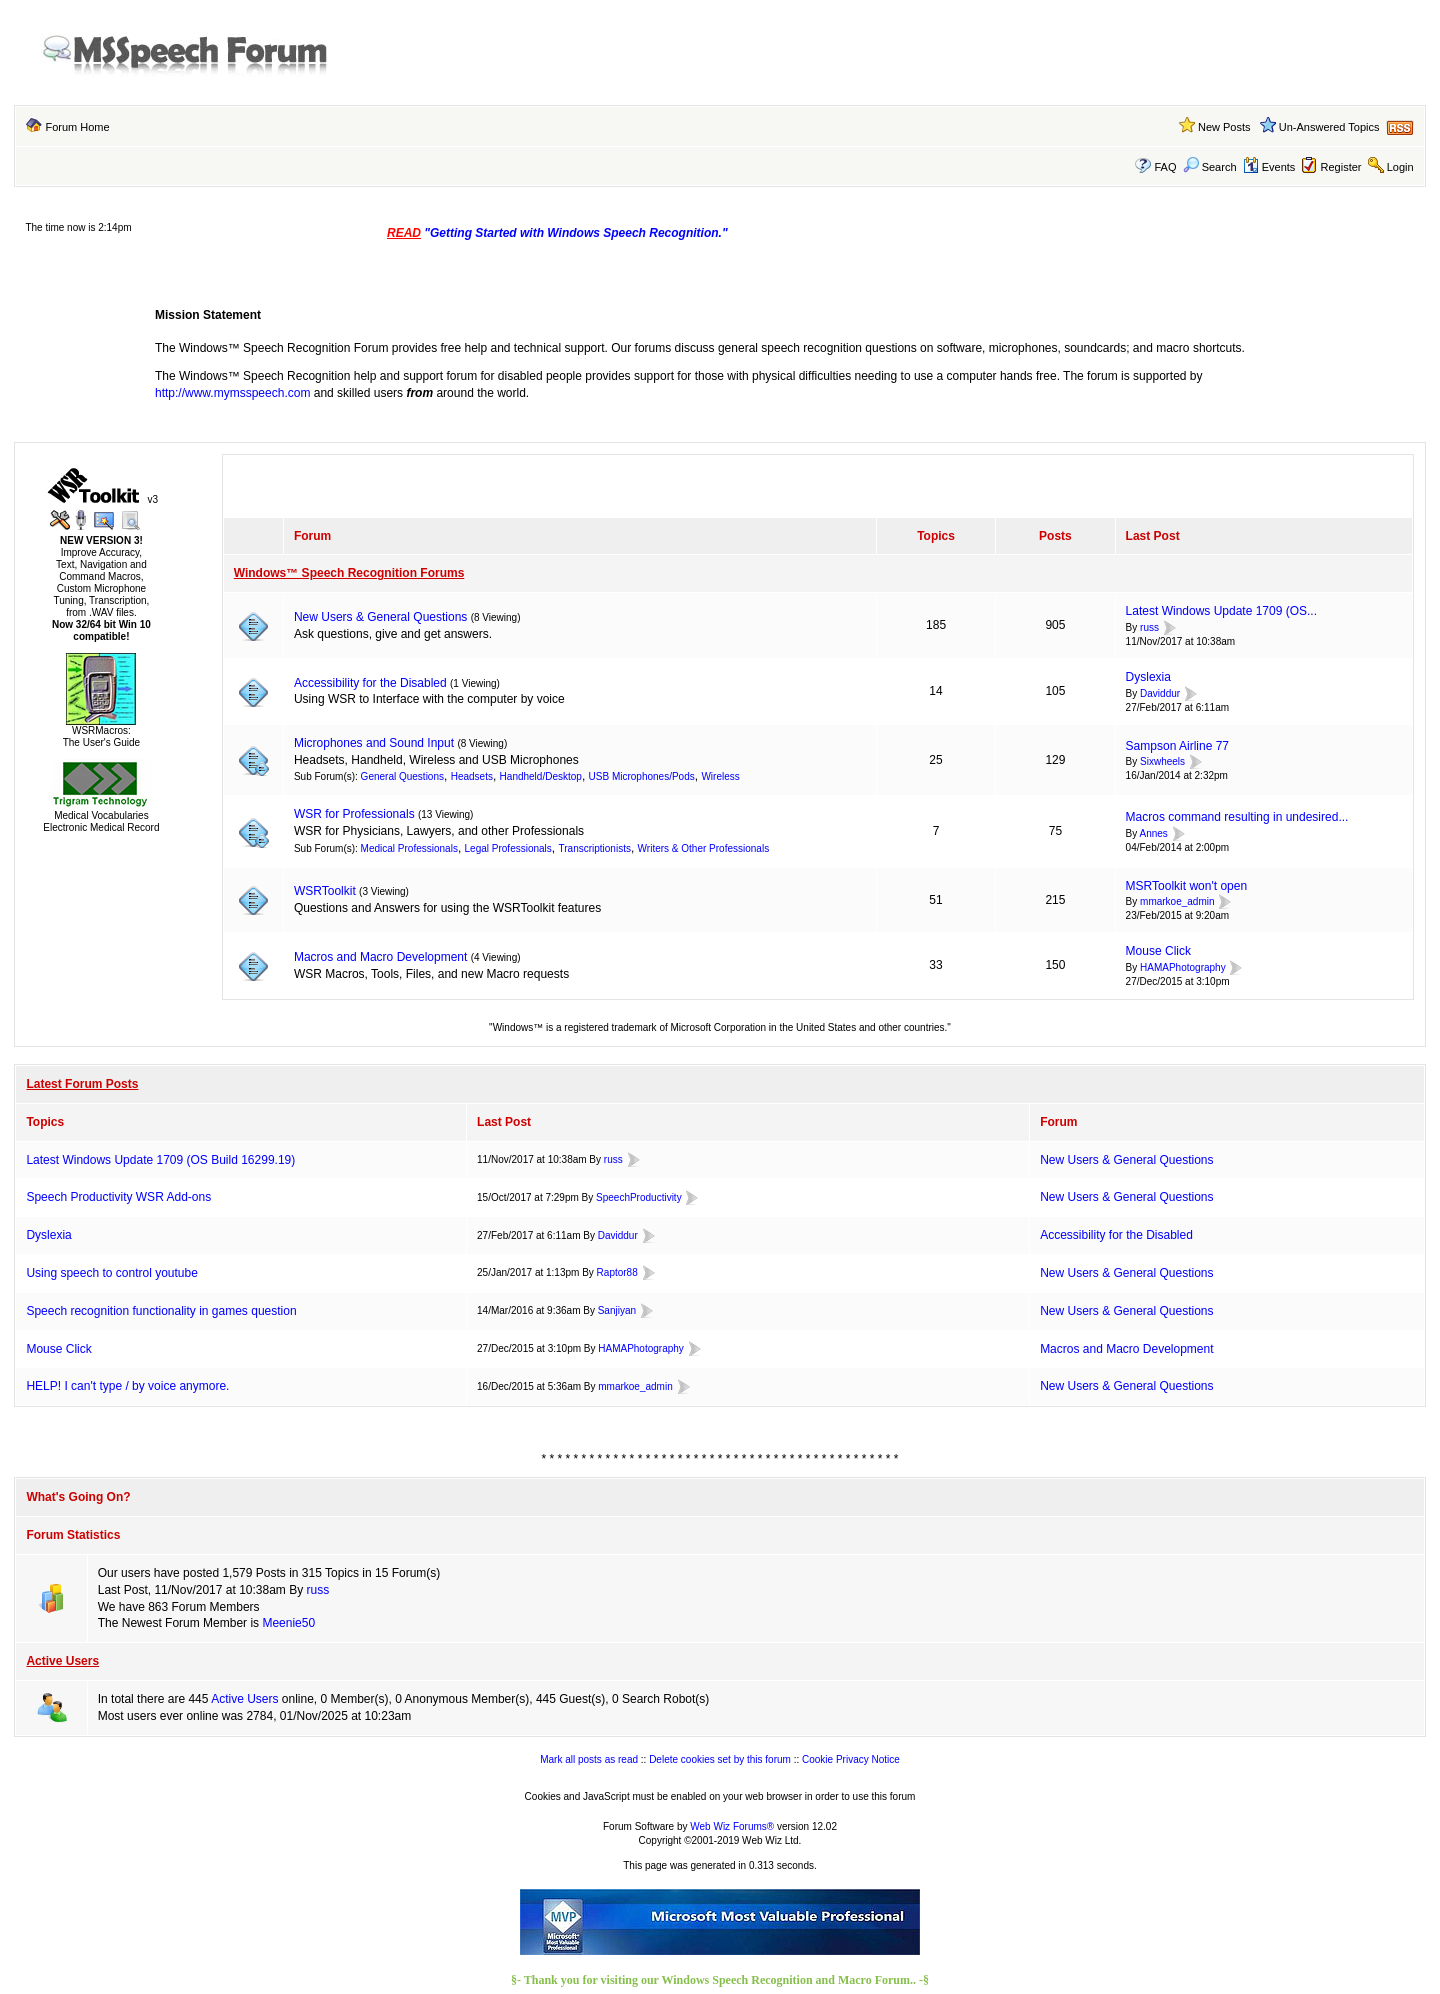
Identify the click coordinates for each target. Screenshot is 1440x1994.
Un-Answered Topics (1329, 127)
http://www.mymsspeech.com (232, 393)
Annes (1154, 833)
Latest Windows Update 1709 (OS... (1221, 611)
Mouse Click (1158, 951)
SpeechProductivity (639, 1197)
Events (1269, 167)
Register (1341, 167)
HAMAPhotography (1183, 967)
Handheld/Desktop (541, 776)
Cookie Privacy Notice (851, 1759)
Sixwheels (1162, 762)
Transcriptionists (595, 848)
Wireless (720, 776)
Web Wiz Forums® (732, 1826)
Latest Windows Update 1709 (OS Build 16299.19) (160, 1160)
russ (1149, 627)
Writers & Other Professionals (704, 848)
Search (1210, 167)
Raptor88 (617, 1272)
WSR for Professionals (354, 814)
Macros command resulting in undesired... (1237, 817)
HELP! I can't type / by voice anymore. (127, 1386)
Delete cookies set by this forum (720, 1759)
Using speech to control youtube (111, 1273)
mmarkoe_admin (1177, 902)
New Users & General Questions (380, 617)
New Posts (1224, 127)
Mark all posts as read (589, 1759)
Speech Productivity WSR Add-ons (118, 1197)
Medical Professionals (409, 848)
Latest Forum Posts (82, 1084)
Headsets (472, 776)
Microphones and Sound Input (374, 743)
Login (1400, 167)
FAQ (1165, 167)
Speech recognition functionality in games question (161, 1311)
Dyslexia (1148, 677)
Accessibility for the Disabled (370, 683)
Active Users (62, 1661)
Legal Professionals (508, 848)
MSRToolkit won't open (1186, 886)
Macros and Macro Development (380, 957)
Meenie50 (288, 1623)
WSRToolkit (325, 891)
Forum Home (77, 127)
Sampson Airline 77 (1177, 746)
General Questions (402, 776)
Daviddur (1160, 693)
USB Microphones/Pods (642, 776)
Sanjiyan (617, 1310)
